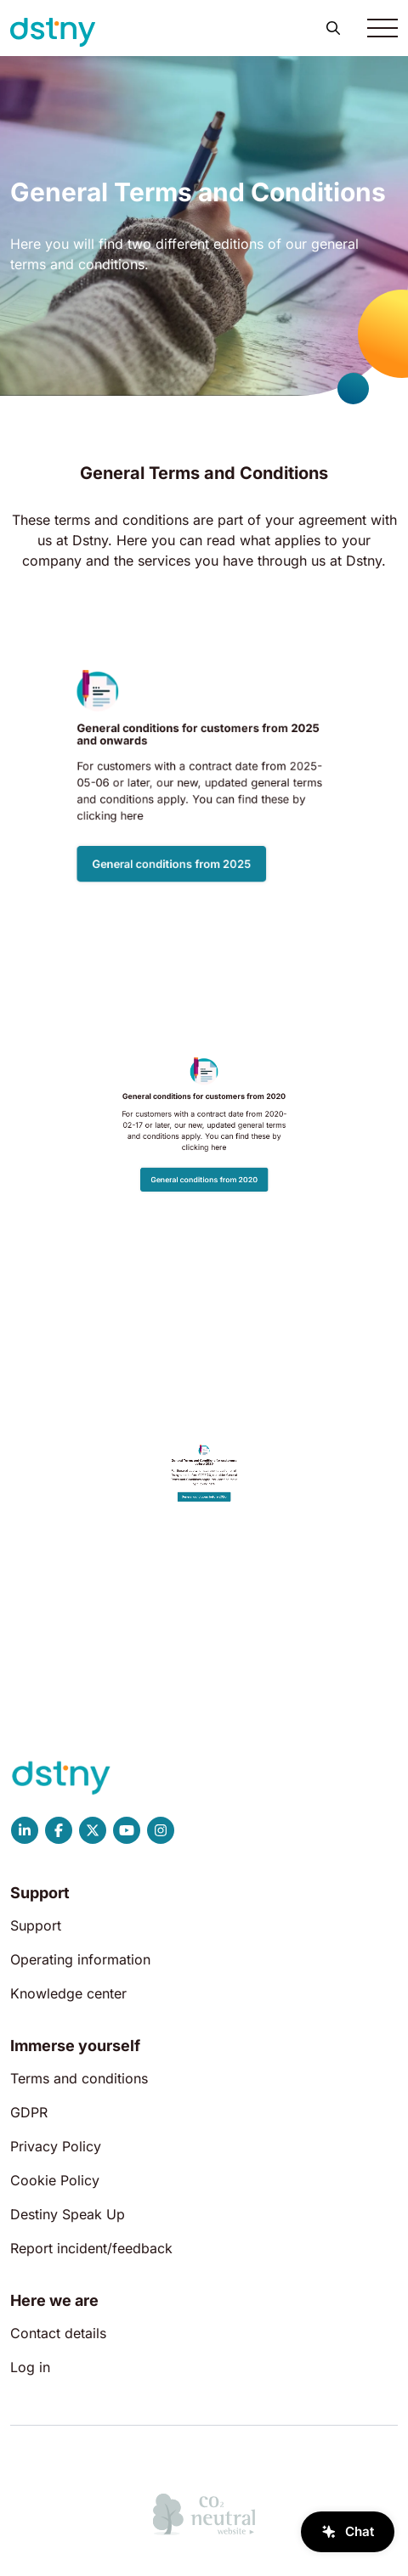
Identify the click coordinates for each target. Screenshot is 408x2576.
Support (35, 1925)
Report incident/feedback (91, 2248)
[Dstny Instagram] (160, 1830)
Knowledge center (68, 1993)
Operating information (80, 1959)
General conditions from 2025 (193, 803)
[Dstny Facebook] (58, 1830)
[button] (333, 28)
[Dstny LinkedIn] (24, 1830)
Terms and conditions (79, 2078)
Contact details (58, 2333)
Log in (30, 2367)
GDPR (29, 2112)
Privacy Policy (55, 2146)
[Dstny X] (92, 1830)
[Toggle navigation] (382, 28)
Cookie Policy (54, 2180)
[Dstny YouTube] (126, 1830)
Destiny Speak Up (67, 2214)
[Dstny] (52, 32)
